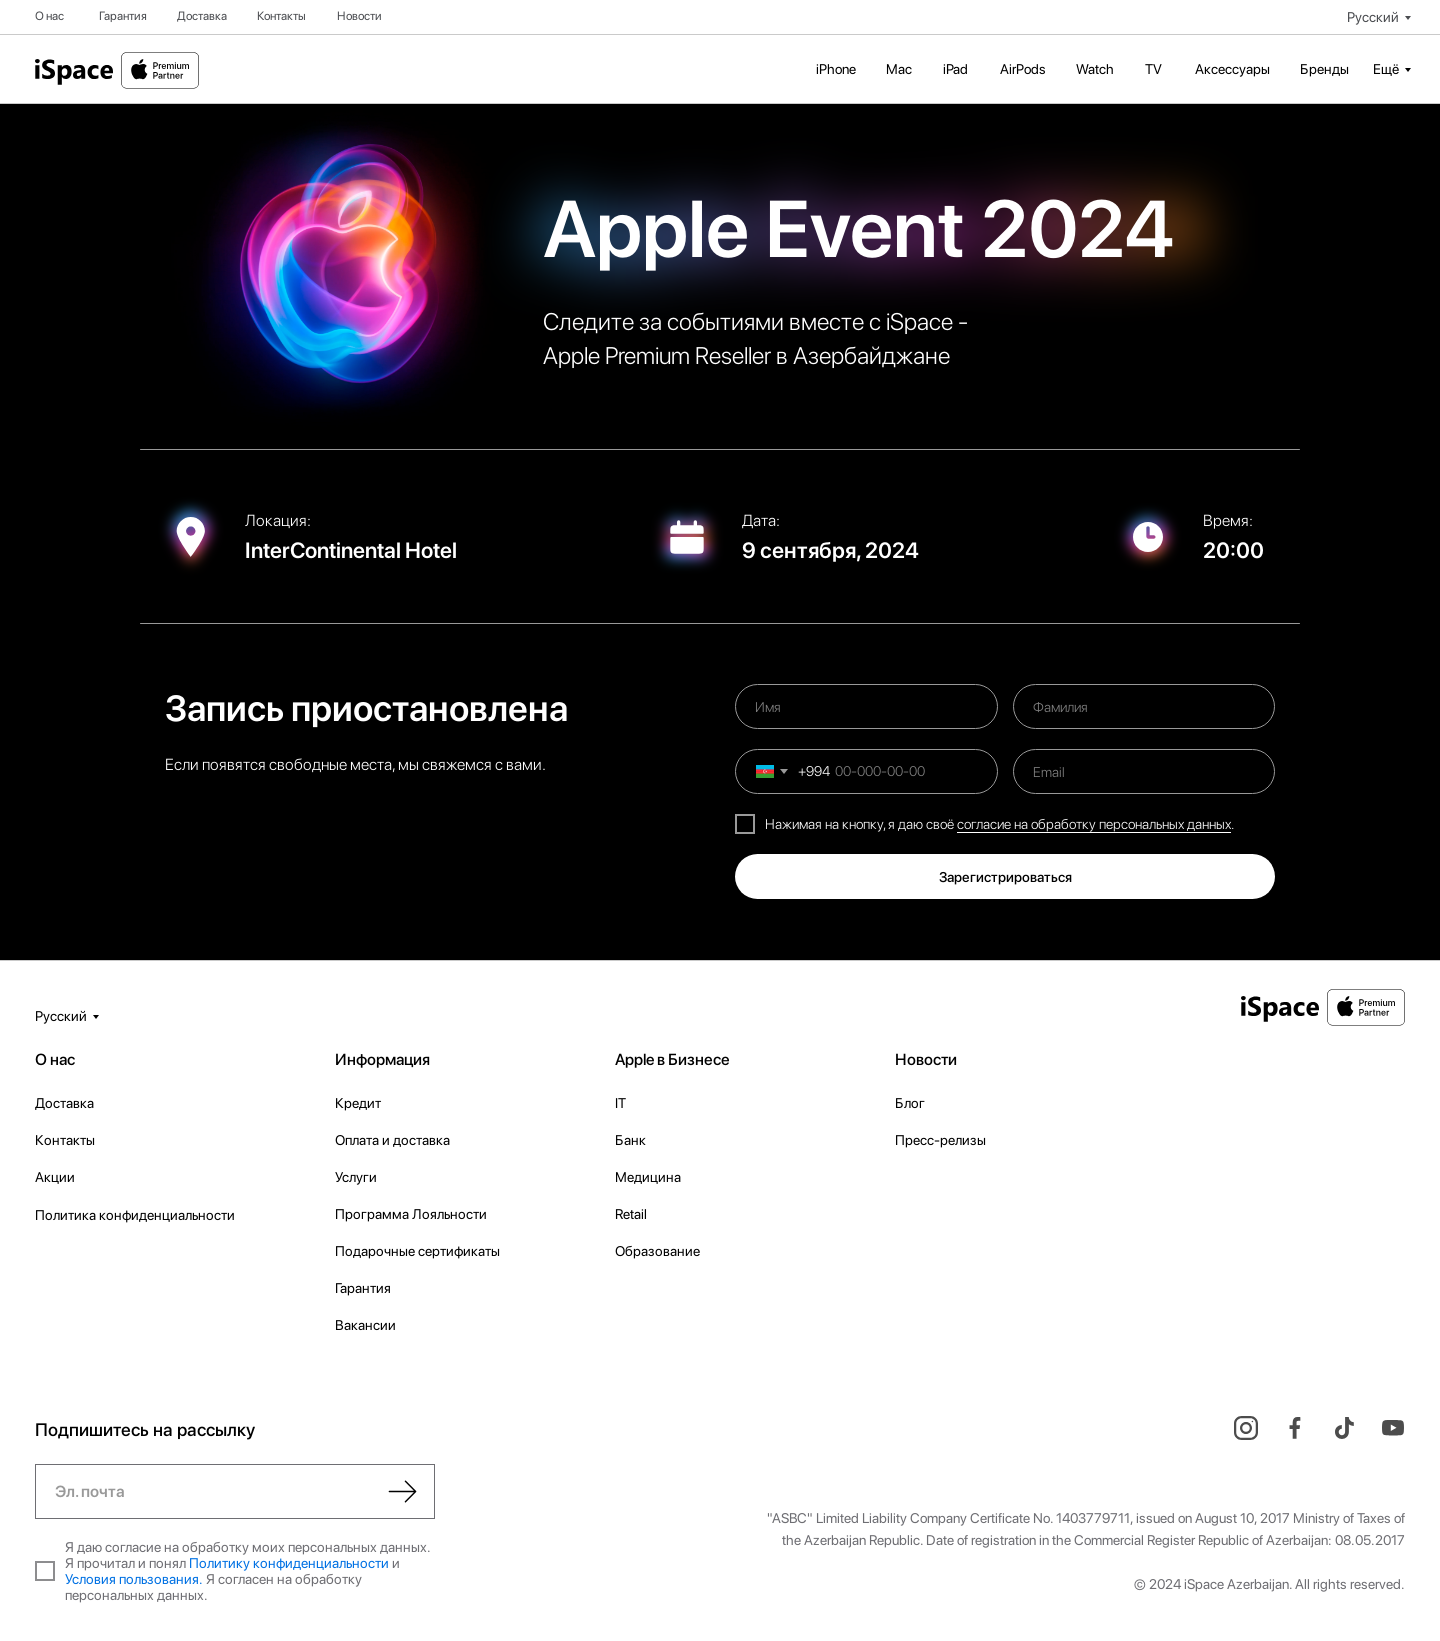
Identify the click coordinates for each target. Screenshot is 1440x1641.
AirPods (1023, 69)
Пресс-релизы (940, 1140)
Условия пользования (132, 1579)
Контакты (281, 16)
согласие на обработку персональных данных (1094, 824)
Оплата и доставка (392, 1140)
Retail (631, 1214)
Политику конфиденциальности (289, 1563)
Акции (55, 1177)
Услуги (356, 1177)
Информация (382, 1059)
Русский (1373, 17)
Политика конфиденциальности (135, 1215)
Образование (657, 1251)
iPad (955, 69)
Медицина (648, 1177)
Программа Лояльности (411, 1214)
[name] (866, 706)
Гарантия (123, 16)
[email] (1144, 771)
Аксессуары (1232, 69)
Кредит (358, 1103)
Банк (630, 1140)
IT (620, 1103)
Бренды (1324, 69)
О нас (49, 16)
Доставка (202, 16)
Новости (359, 16)
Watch (1095, 69)
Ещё (1386, 69)
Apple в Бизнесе (672, 1059)
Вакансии (365, 1325)
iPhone (836, 69)
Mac (899, 69)
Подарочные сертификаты (417, 1251)
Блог (910, 1103)
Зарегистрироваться (1005, 877)
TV (1153, 69)
